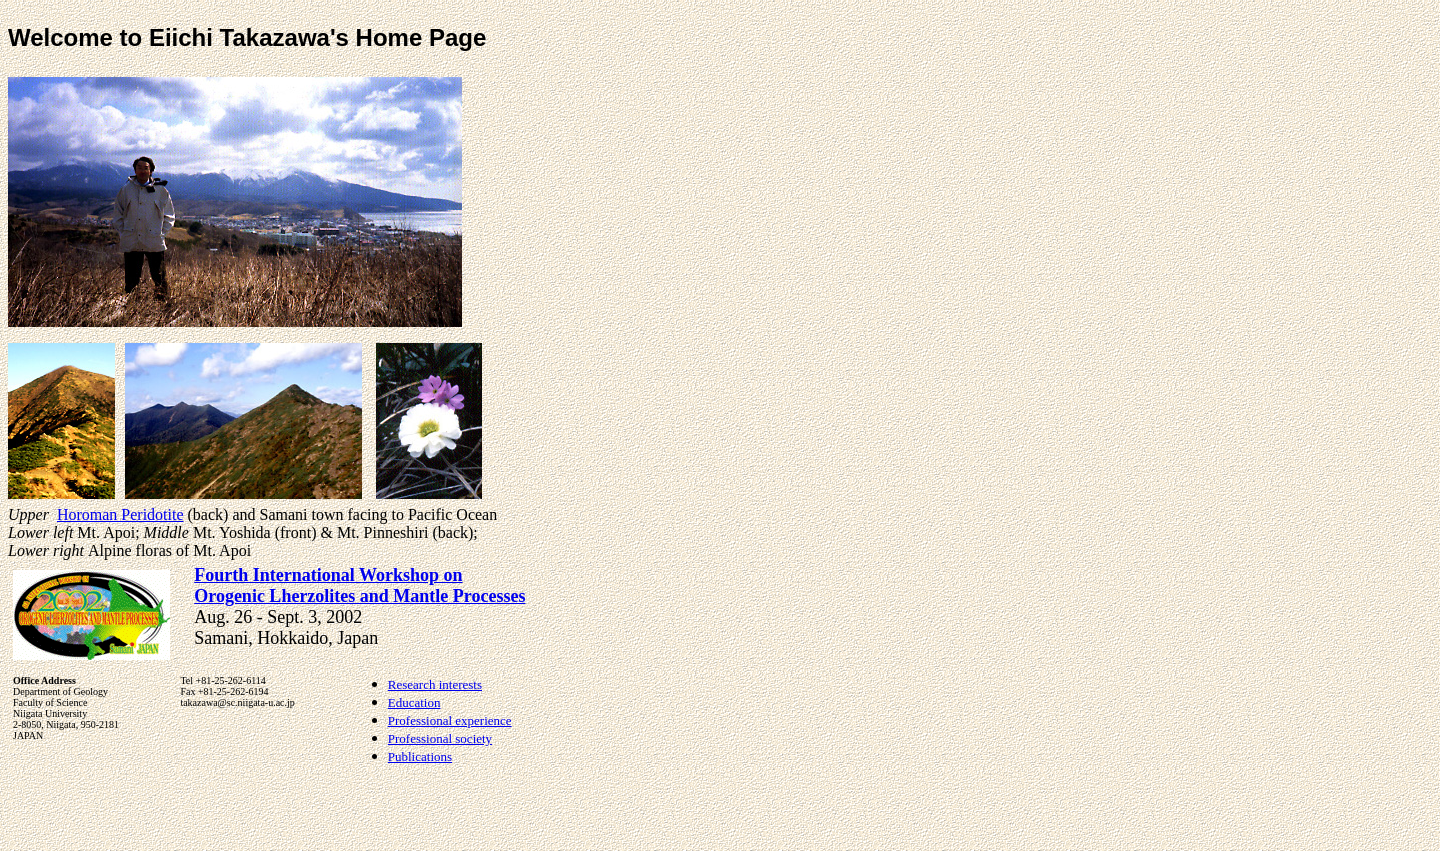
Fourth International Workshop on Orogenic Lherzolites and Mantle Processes (359, 585)
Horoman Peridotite (120, 514)
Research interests (435, 684)
